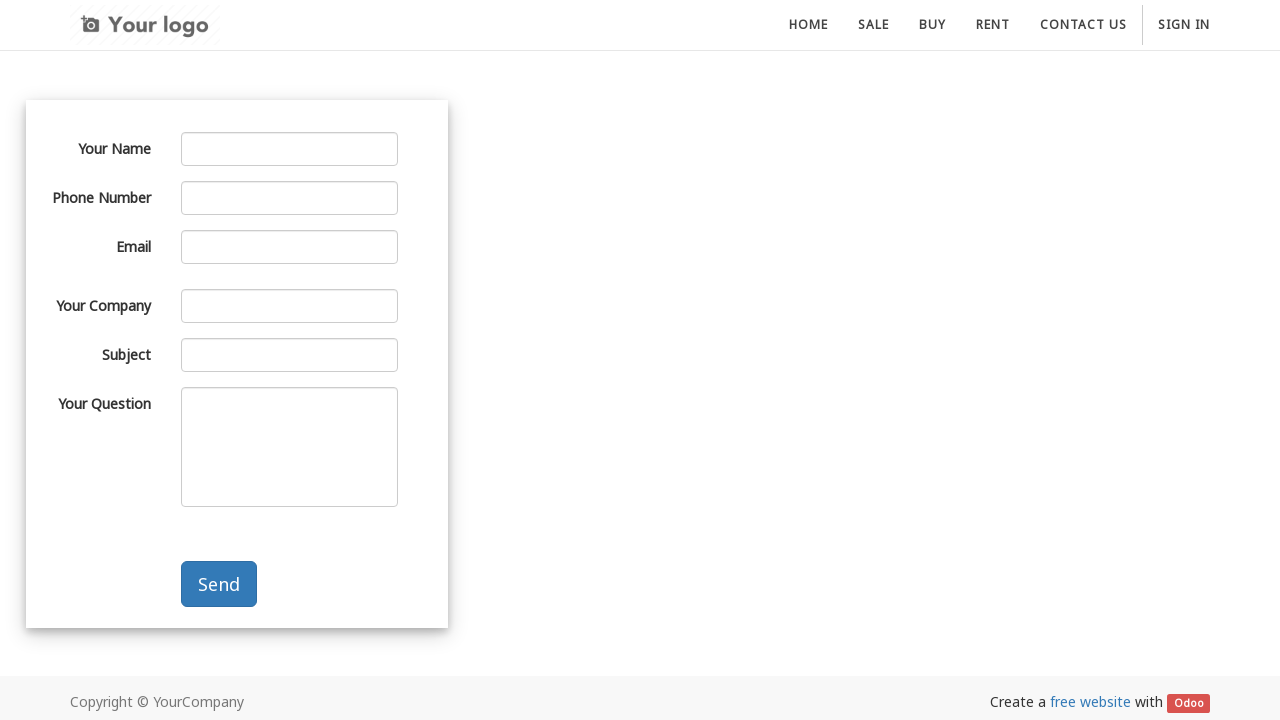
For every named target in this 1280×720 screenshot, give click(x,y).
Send (219, 584)
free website (1090, 701)
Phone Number (101, 197)
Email (133, 246)
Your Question (104, 403)
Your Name (114, 148)
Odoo (1189, 703)
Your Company (103, 305)
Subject (126, 354)
